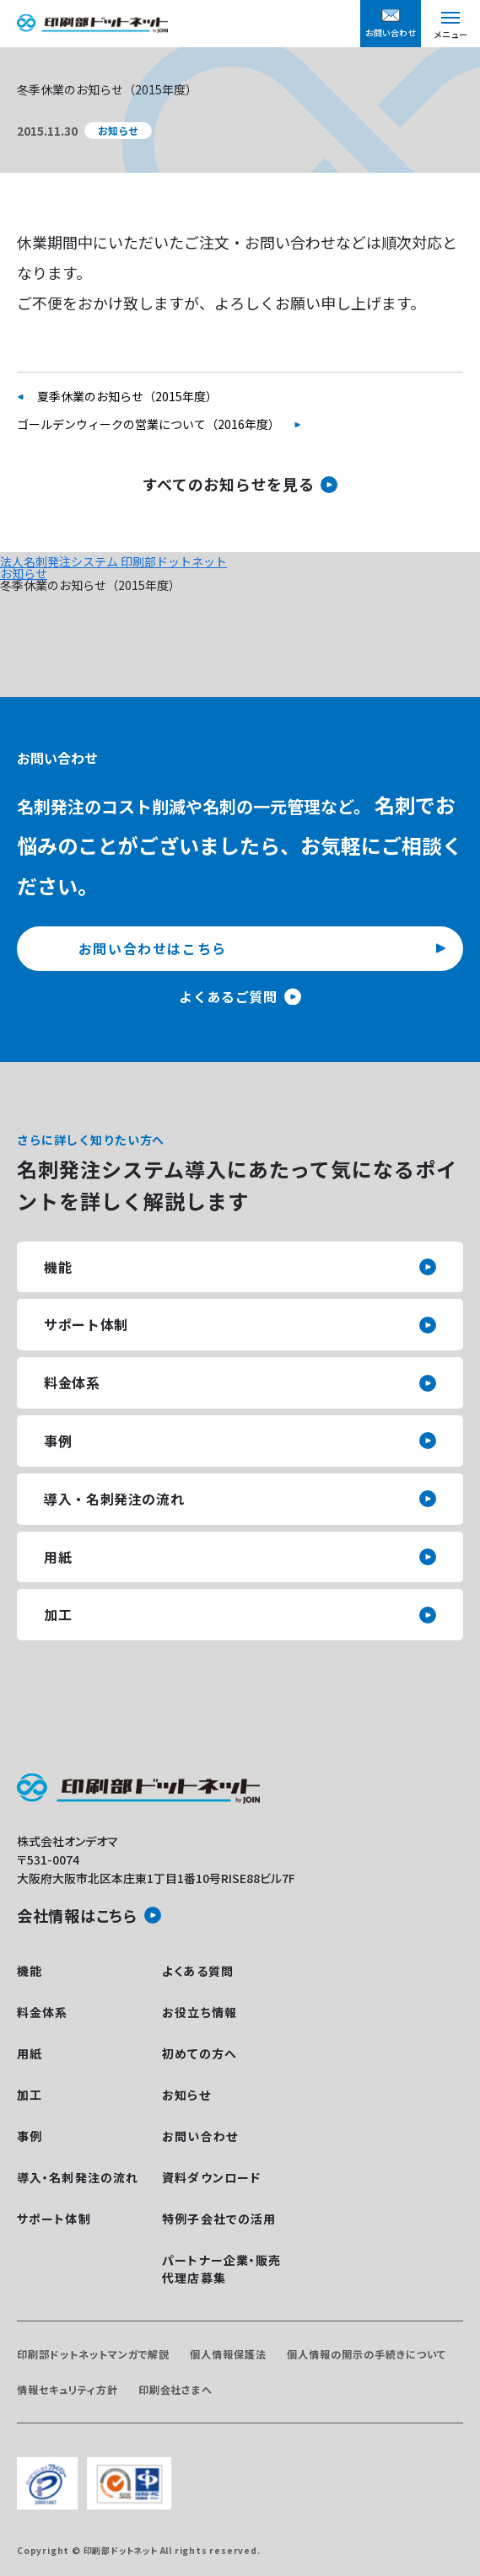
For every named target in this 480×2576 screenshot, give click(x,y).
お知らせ (23, 573)
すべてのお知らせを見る (229, 484)
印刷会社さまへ (175, 2389)
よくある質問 (198, 1970)
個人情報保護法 (228, 2354)
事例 (58, 1440)
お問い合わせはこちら (152, 948)
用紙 (58, 1557)
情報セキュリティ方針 (67, 2389)
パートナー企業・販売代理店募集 (221, 2268)
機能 (58, 1267)
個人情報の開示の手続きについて (366, 2354)
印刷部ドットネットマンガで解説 (93, 2354)
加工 (58, 1614)
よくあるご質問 (228, 996)
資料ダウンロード (211, 2177)
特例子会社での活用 (219, 2218)
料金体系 (72, 1382)
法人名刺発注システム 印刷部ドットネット (113, 561)
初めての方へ (199, 2053)
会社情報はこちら (77, 1915)
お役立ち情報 (199, 2012)
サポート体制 (86, 1324)
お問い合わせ (200, 2136)
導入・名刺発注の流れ (114, 1499)
